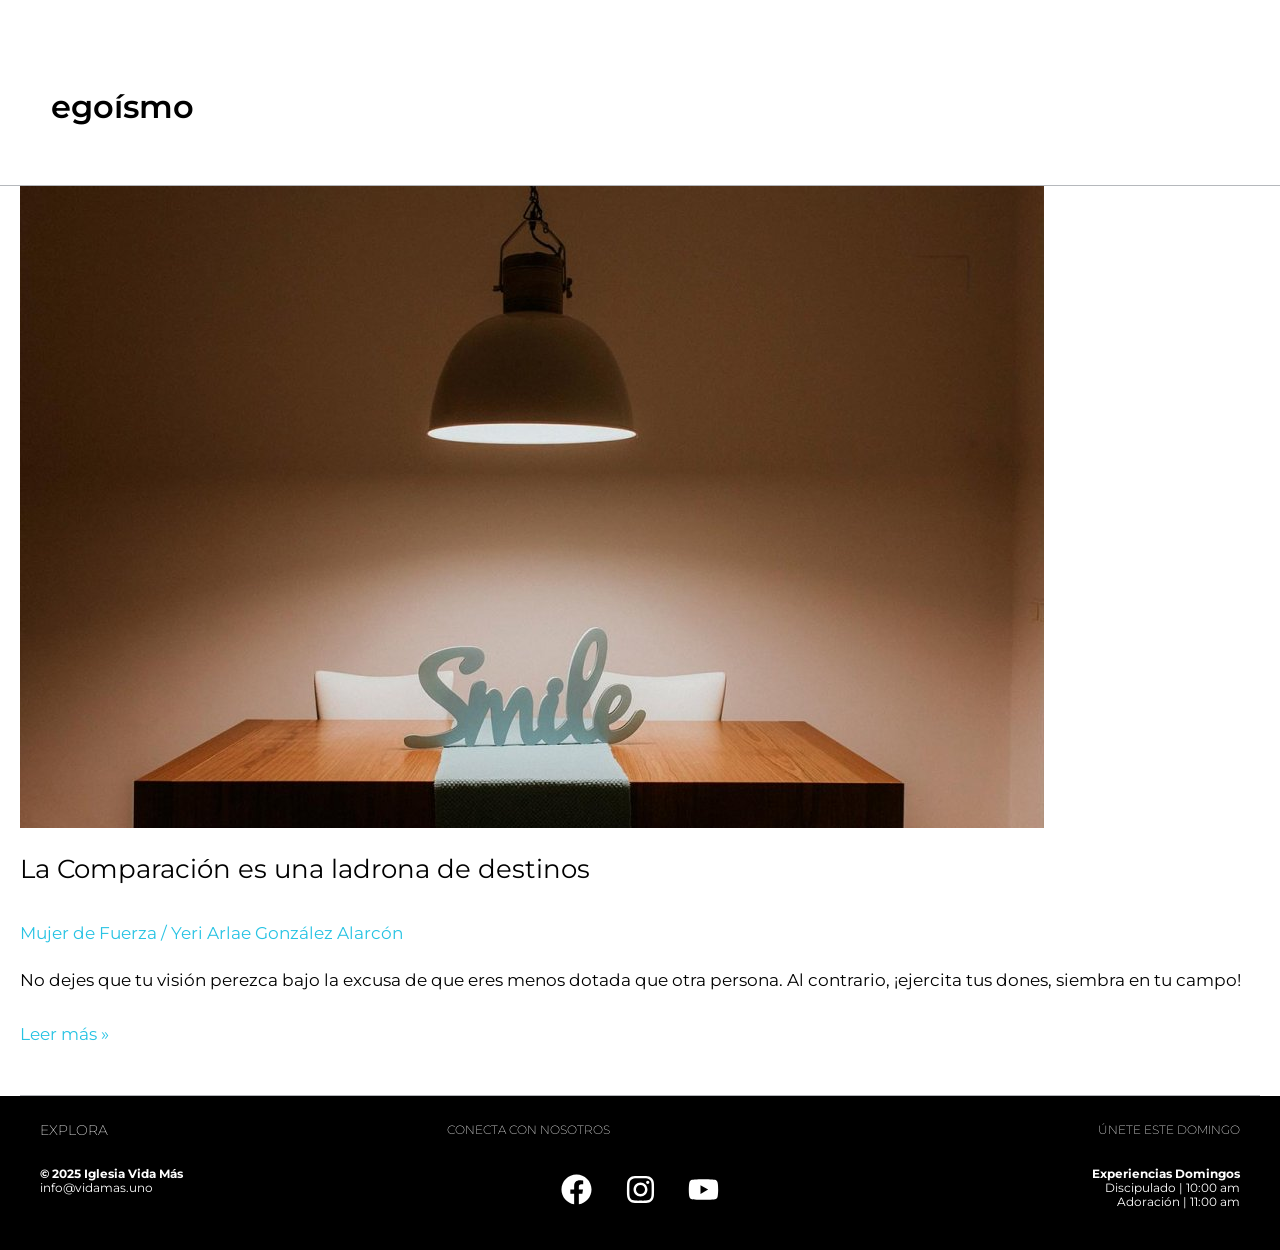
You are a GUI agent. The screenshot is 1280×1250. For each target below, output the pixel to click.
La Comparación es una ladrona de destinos (305, 869)
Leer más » (64, 1032)
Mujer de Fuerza (88, 933)
